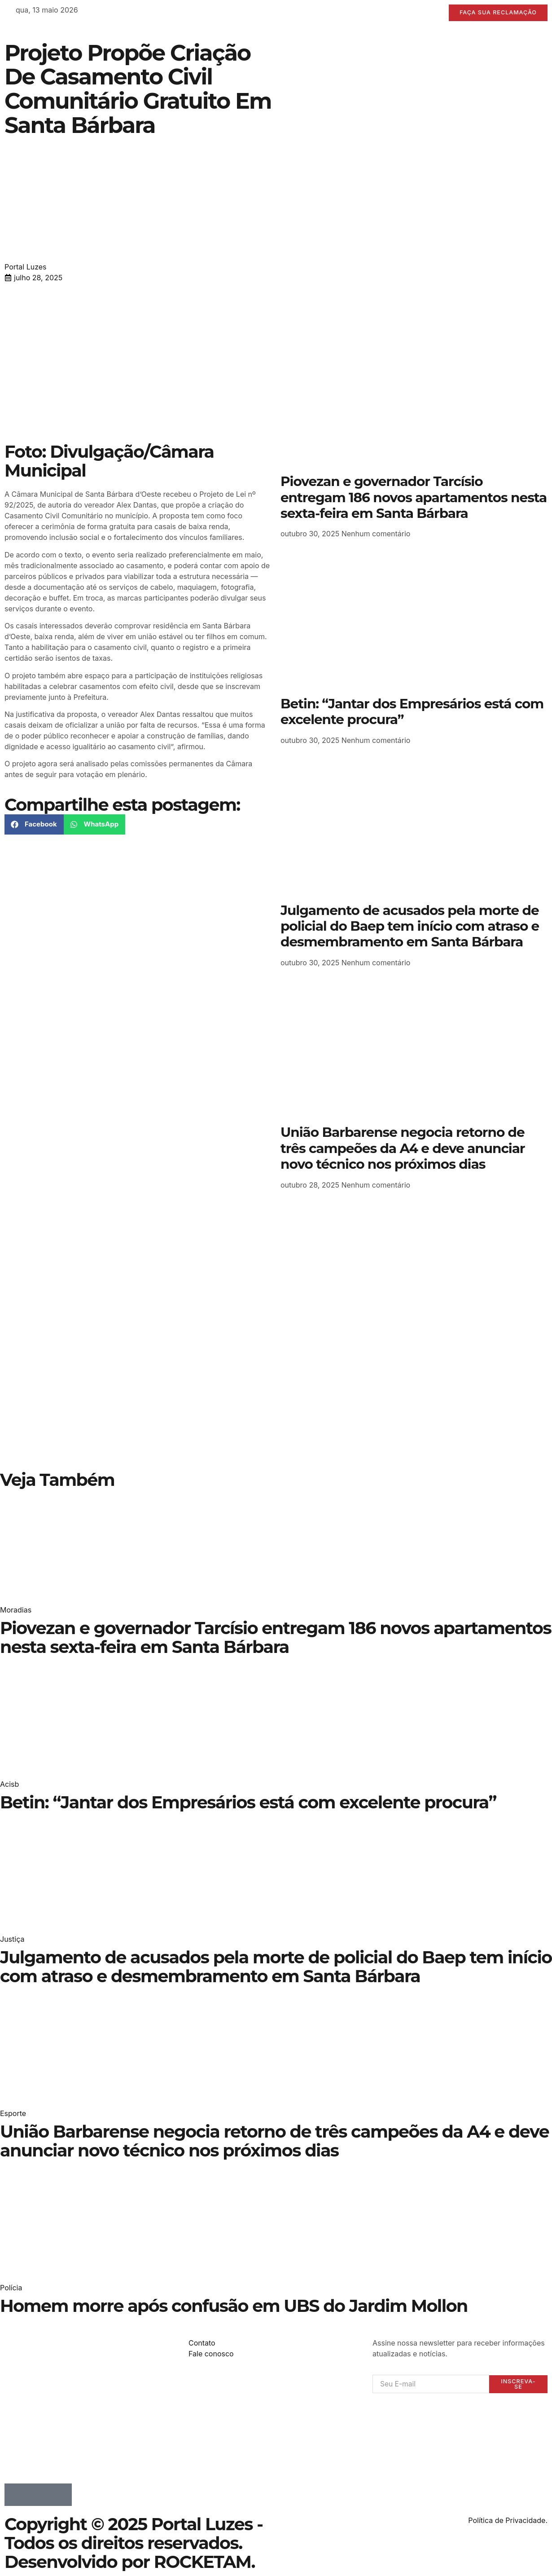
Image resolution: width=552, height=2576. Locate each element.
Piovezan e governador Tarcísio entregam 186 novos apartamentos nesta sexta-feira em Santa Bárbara (413, 497)
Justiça (12, 1939)
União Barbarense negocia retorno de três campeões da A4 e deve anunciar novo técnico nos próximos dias (402, 1148)
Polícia (11, 2287)
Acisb (9, 1784)
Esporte (13, 2113)
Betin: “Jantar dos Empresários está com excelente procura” (411, 712)
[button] (34, 824)
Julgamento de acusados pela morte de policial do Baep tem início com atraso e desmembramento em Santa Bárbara (409, 926)
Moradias (15, 1610)
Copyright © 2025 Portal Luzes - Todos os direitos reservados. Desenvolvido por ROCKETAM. (133, 2543)
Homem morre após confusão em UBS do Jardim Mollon (234, 2305)
